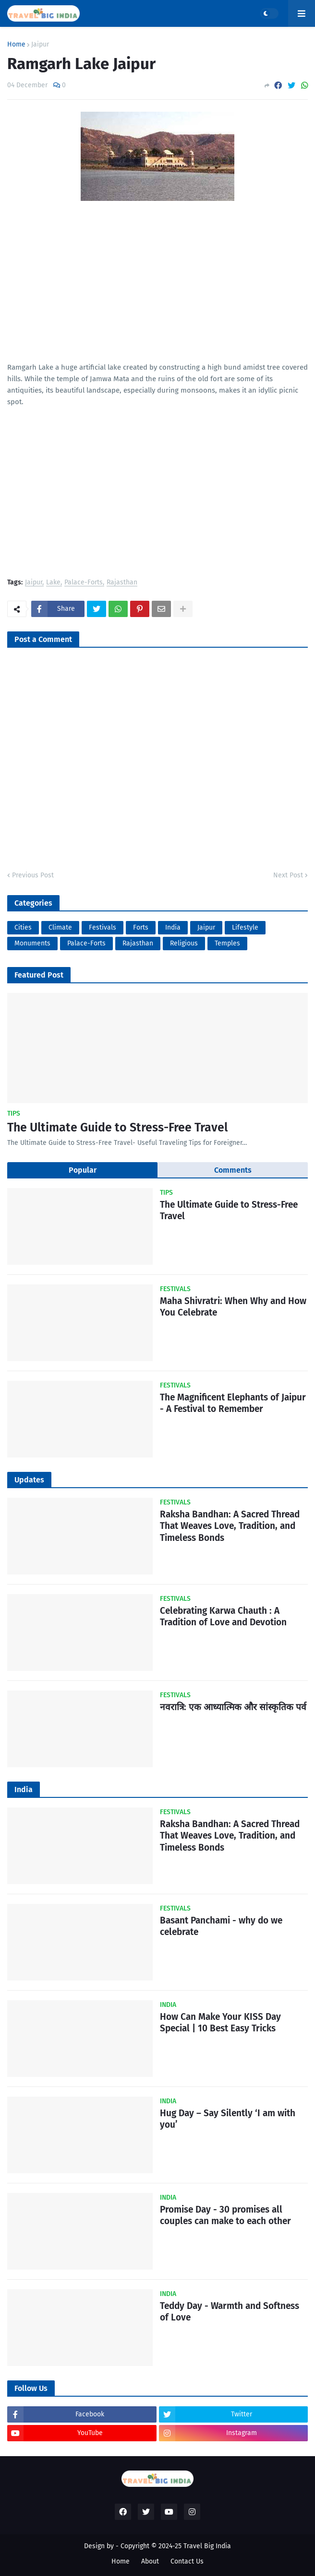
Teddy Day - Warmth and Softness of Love (229, 2311)
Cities (23, 927)
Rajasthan (122, 582)
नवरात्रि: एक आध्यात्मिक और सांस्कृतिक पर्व (233, 1707)
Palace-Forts (83, 582)
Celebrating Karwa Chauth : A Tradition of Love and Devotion (223, 1616)
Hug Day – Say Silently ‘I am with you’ (227, 2119)
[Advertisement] (157, 294)
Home (16, 44)
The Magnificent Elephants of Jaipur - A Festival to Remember (233, 1403)
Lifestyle (245, 927)
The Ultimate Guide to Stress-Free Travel (117, 1127)
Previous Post (33, 875)
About (150, 2561)
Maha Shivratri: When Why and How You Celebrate (233, 1306)
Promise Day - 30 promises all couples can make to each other (225, 2215)
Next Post (288, 875)
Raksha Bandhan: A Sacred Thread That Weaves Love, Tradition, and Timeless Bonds (230, 1526)
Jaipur (40, 44)
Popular (83, 1170)
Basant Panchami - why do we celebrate (221, 1926)
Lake (53, 582)
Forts (140, 927)
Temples (227, 943)
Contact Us (187, 2561)
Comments (233, 1170)
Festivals (102, 927)
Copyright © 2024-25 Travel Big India (176, 2546)
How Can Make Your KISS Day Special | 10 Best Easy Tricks (220, 2022)
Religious (184, 943)
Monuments (32, 943)
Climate (60, 927)
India (173, 927)
